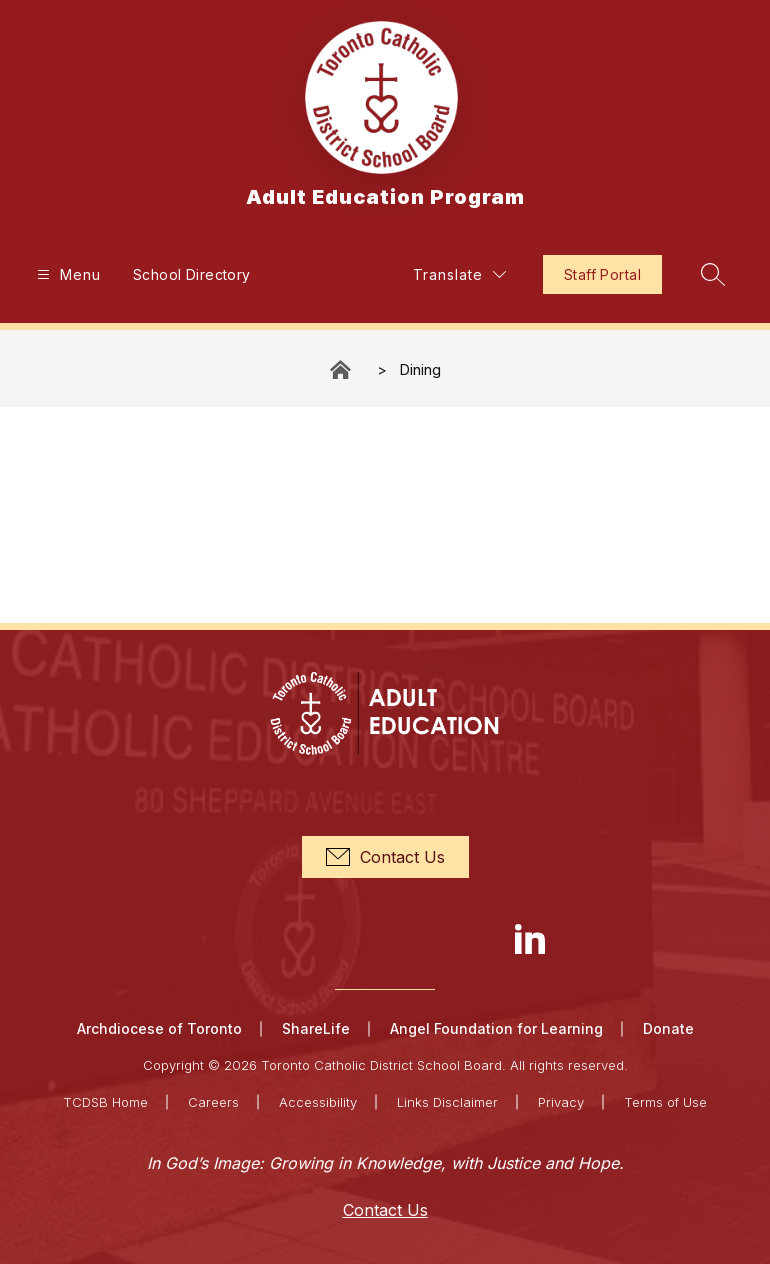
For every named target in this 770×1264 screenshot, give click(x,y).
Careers (213, 1102)
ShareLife (316, 1028)
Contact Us (385, 1210)
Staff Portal (602, 274)
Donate (668, 1028)
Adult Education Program (342, 369)
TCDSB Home (105, 1102)
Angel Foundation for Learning (496, 1028)
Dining (420, 369)
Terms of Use (665, 1102)
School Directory (192, 274)
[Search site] (713, 274)
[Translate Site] (459, 274)
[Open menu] (66, 274)
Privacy (561, 1102)
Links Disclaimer (447, 1102)
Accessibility (318, 1102)
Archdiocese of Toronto (159, 1028)
